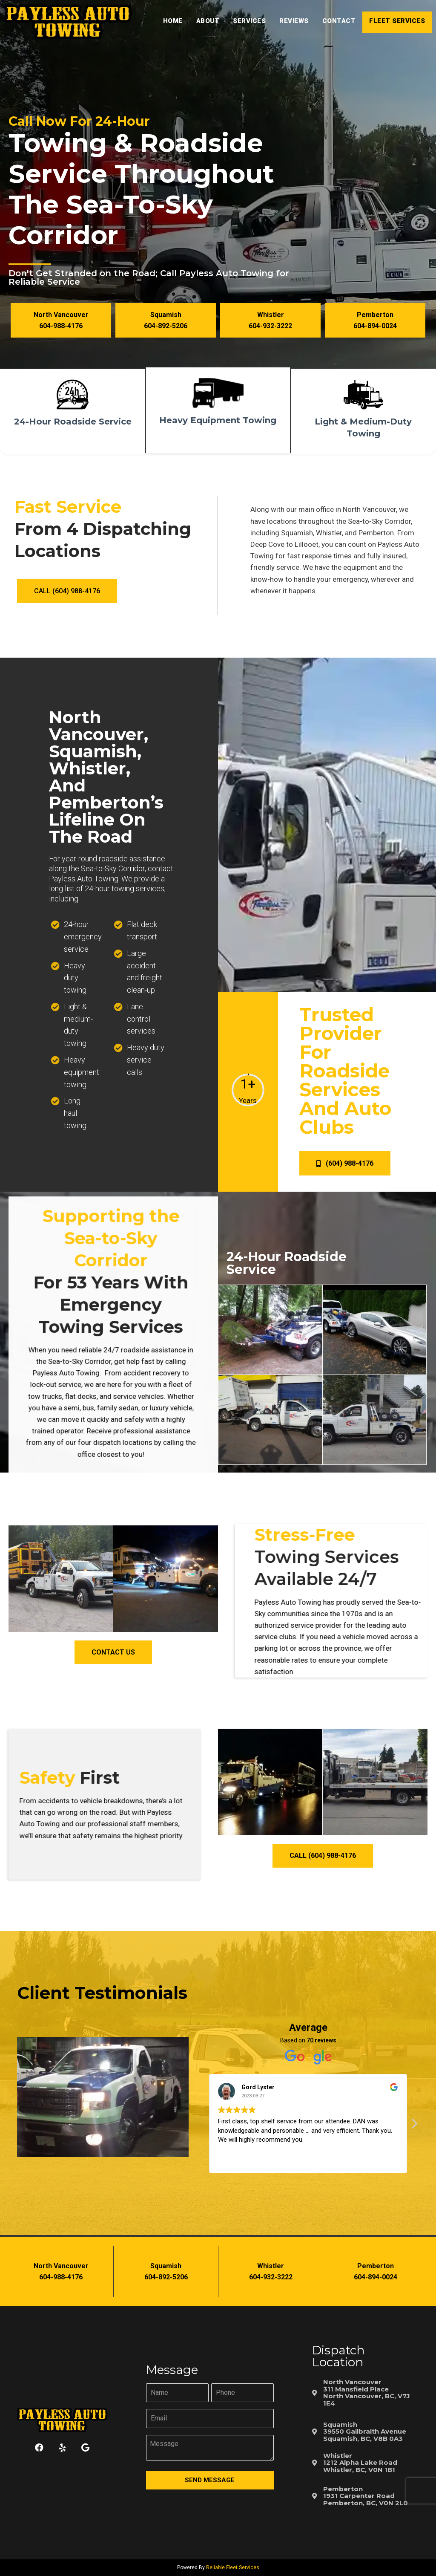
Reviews (294, 21)
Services (249, 21)
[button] (61, 320)
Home (173, 21)
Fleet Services (397, 21)
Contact (339, 21)
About (208, 21)
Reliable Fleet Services (232, 2567)
